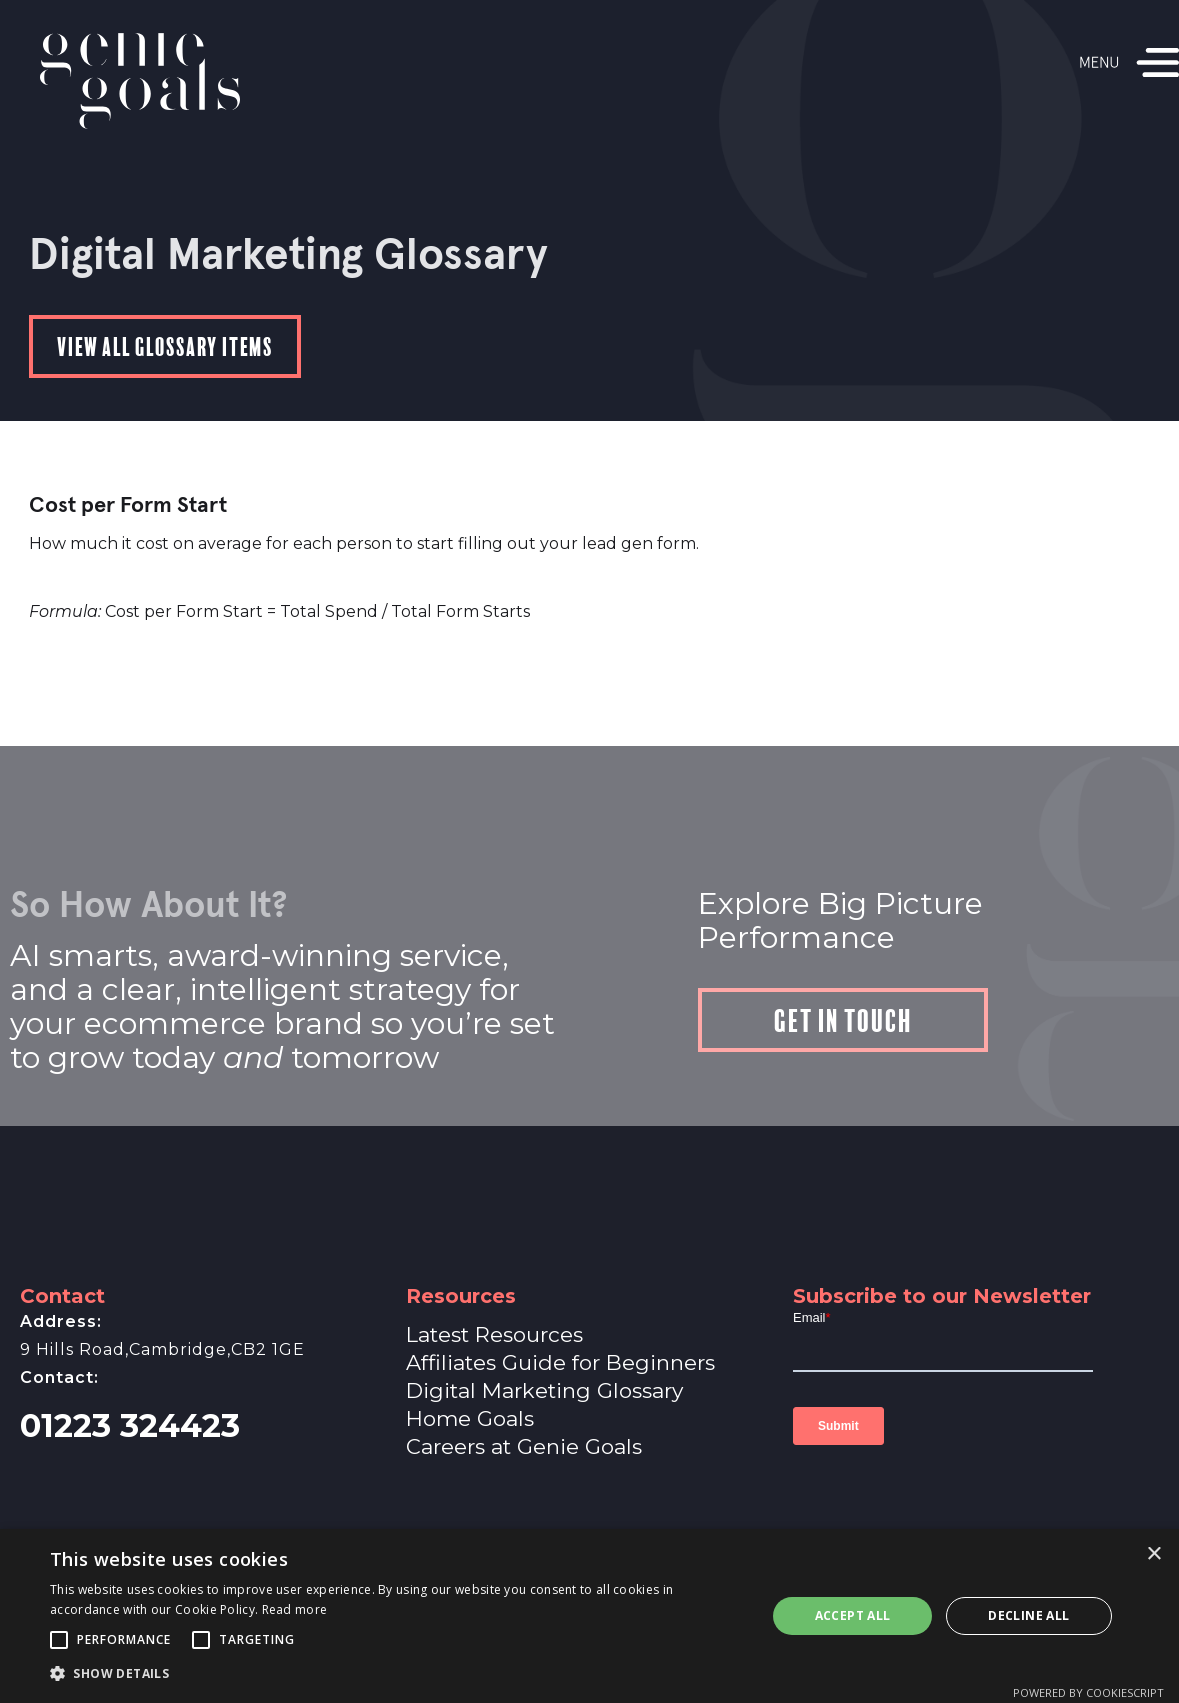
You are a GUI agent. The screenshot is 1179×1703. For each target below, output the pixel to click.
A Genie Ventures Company (589, 1536)
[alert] (589, 1616)
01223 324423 (130, 1425)
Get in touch (843, 1018)
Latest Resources (494, 1334)
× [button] (1153, 1554)
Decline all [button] (1028, 1615)
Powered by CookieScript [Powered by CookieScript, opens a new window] (1088, 1692)
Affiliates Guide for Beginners (560, 1362)
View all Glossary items (165, 345)
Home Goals (470, 1418)
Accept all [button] (853, 1615)
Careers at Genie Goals (524, 1446)
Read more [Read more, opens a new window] (295, 1609)
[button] (59, 1640)
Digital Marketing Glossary (544, 1390)
